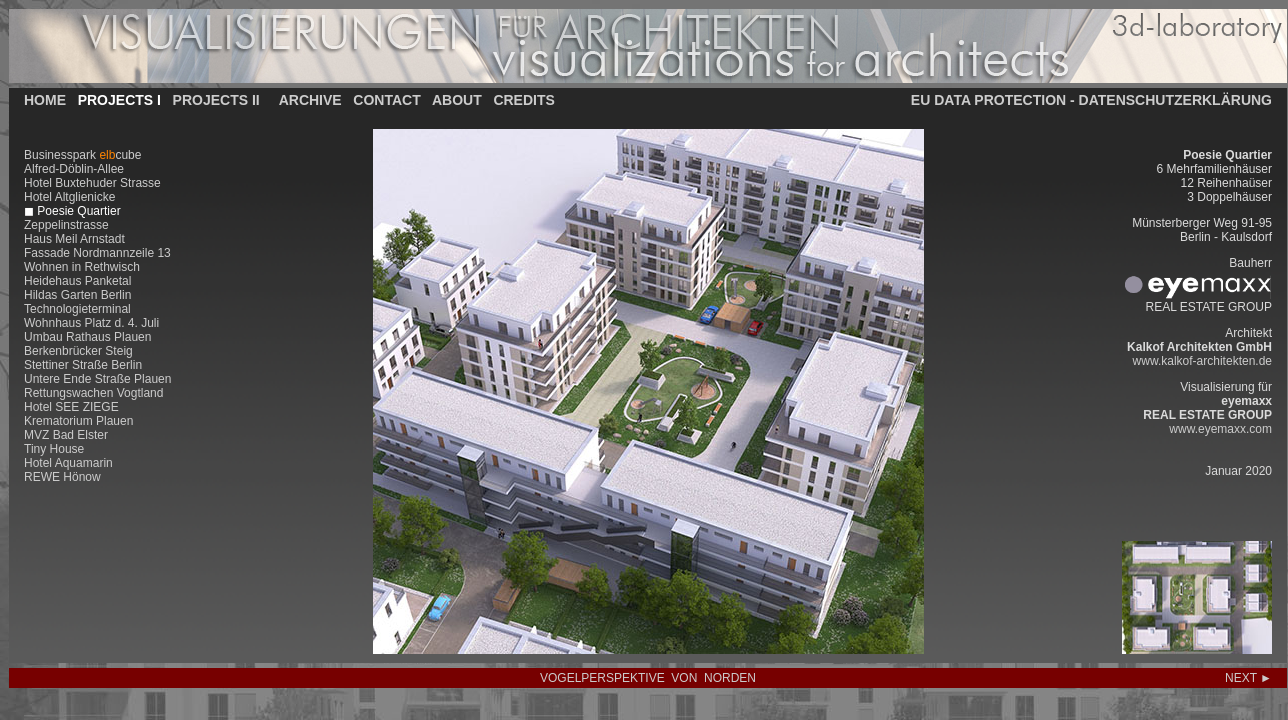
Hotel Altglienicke (69, 197)
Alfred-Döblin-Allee (74, 169)
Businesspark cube (82, 155)
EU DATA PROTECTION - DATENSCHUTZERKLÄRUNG (1091, 100)
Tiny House (54, 449)
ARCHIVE (310, 100)
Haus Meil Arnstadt (74, 239)
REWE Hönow (62, 477)
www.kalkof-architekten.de (1202, 361)
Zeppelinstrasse (66, 225)
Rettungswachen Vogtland (93, 393)
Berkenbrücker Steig (78, 351)
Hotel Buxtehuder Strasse (92, 183)
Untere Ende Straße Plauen (97, 379)
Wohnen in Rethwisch (82, 267)
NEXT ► (1248, 678)
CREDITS (523, 100)
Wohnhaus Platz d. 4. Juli (91, 323)
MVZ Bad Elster (66, 435)
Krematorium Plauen (78, 421)
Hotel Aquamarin (68, 463)
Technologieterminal (77, 309)
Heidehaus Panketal (77, 281)
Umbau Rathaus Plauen (87, 337)
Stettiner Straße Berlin (83, 365)
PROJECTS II (216, 100)
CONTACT (386, 100)
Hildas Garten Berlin (77, 295)
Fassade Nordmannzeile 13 (97, 253)
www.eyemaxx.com (1220, 429)
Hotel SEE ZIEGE (71, 407)
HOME (45, 100)
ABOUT (457, 100)
